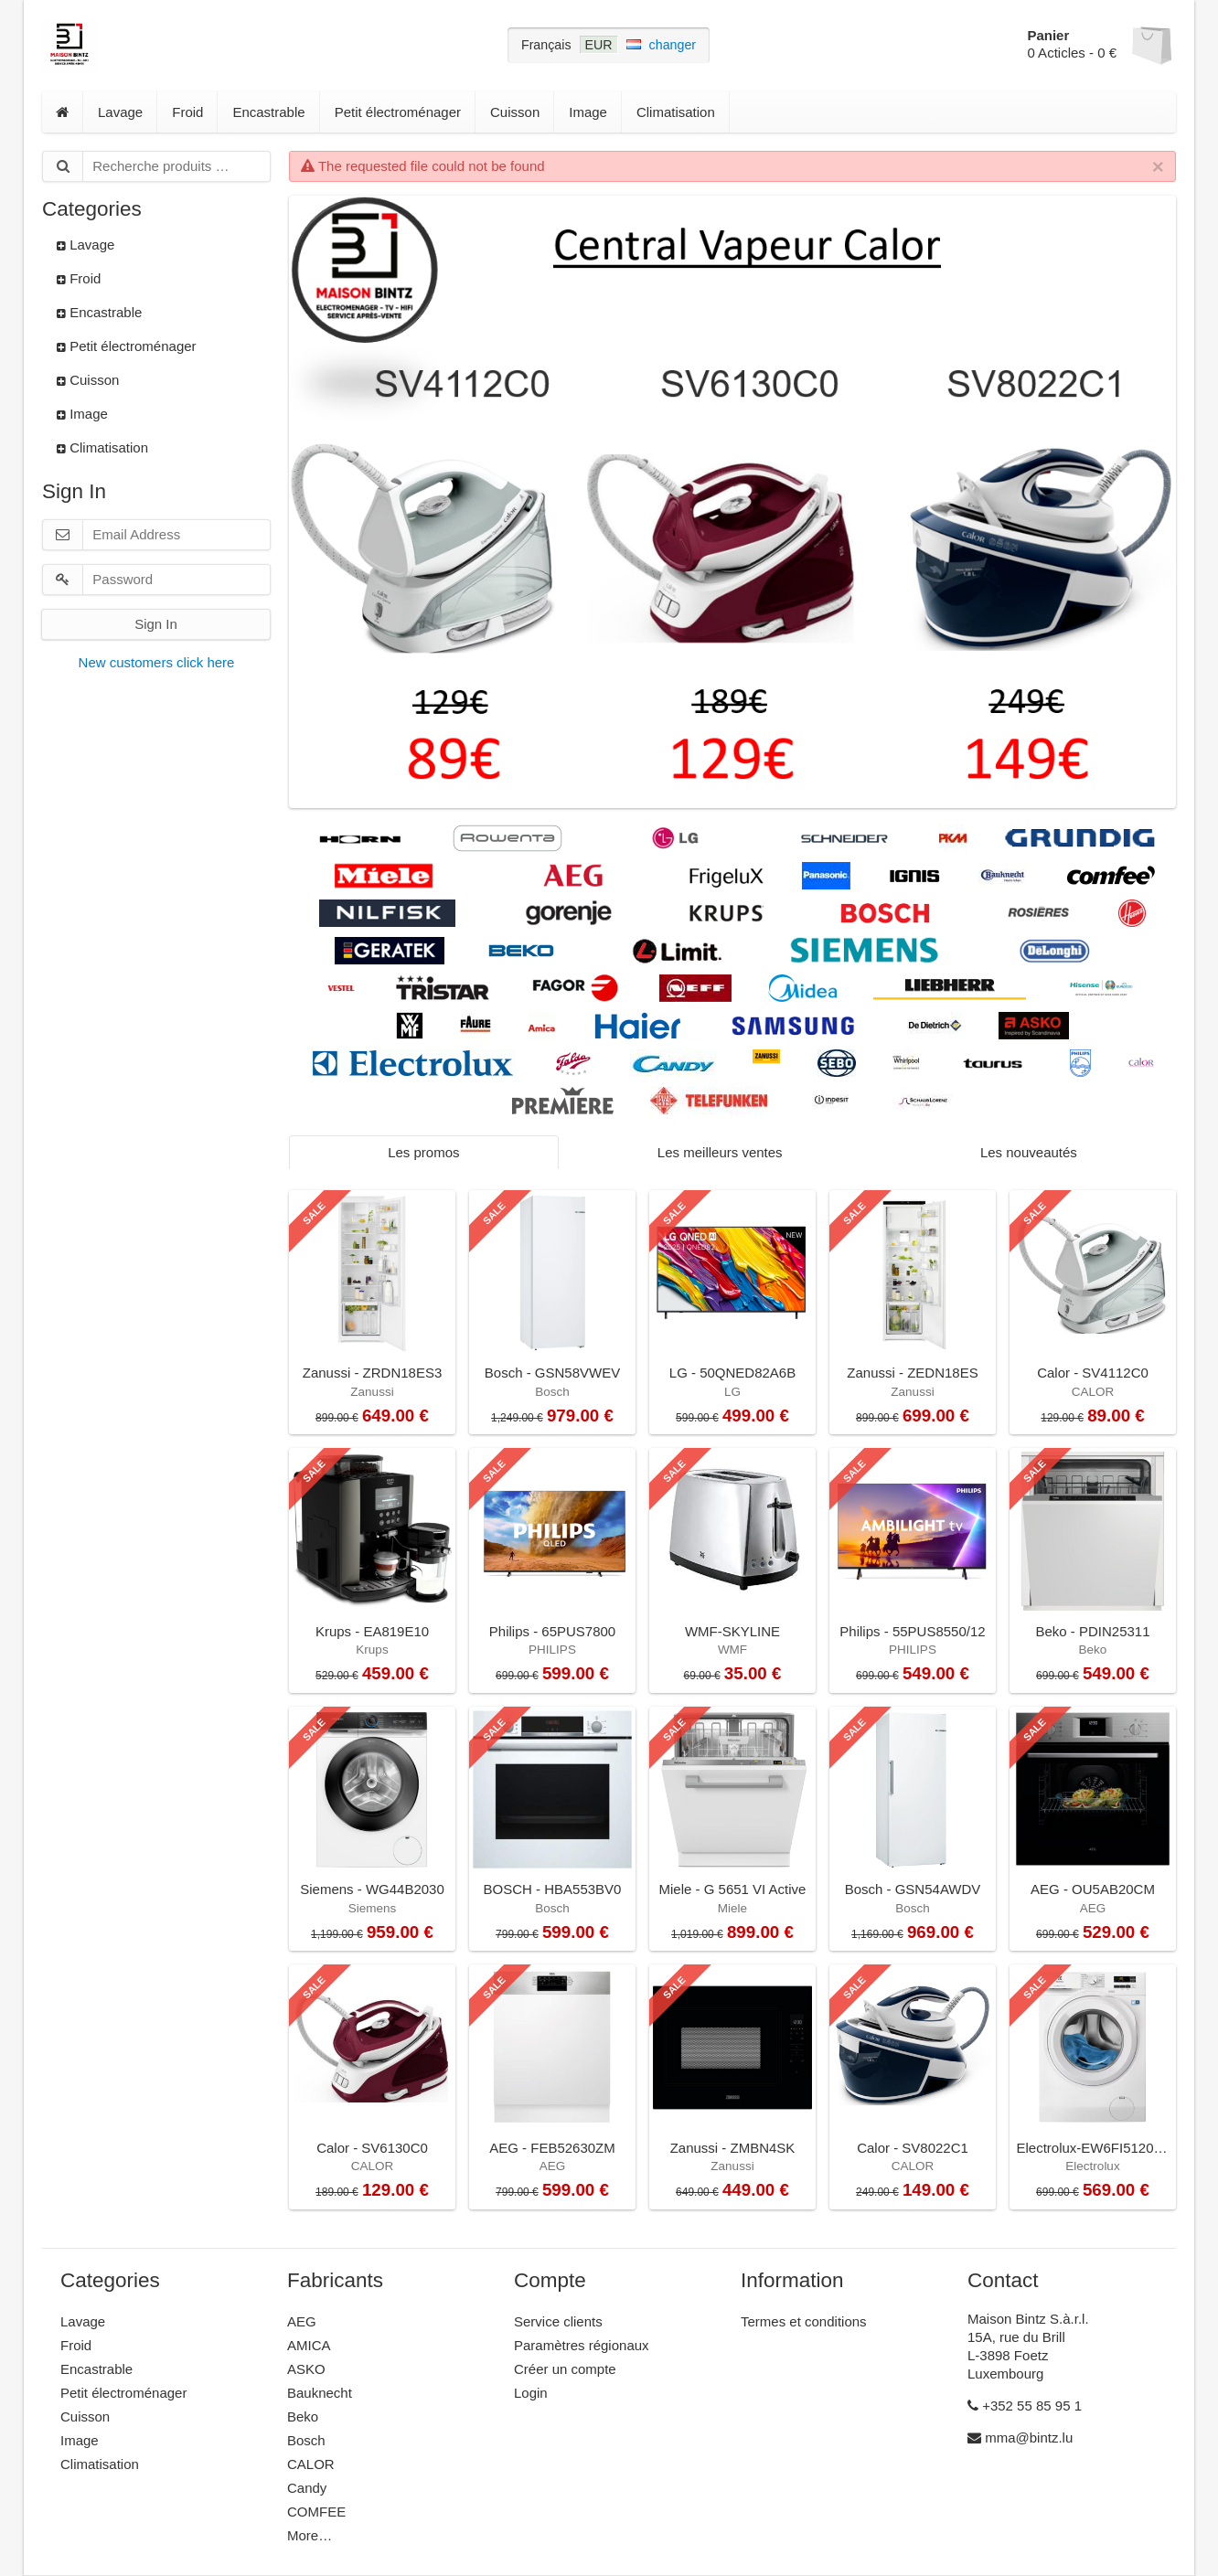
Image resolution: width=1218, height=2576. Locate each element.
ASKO (306, 2369)
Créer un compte (565, 2369)
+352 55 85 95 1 (1024, 2405)
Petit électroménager (398, 112)
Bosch (306, 2440)
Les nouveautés (1028, 1152)
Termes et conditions (804, 2321)
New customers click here (157, 662)
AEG (301, 2321)
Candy (306, 2488)
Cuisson (515, 112)
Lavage (120, 112)
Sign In (155, 624)
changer (673, 44)
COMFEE (316, 2511)
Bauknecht (319, 2392)
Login (531, 2392)
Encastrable (268, 112)
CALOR (311, 2464)
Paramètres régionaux (581, 2345)
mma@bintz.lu (1020, 2437)
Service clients (558, 2321)
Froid (187, 112)
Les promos (423, 1152)
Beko (302, 2416)
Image (588, 112)
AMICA (309, 2345)
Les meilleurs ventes (720, 1152)
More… (309, 2535)
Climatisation (675, 112)
